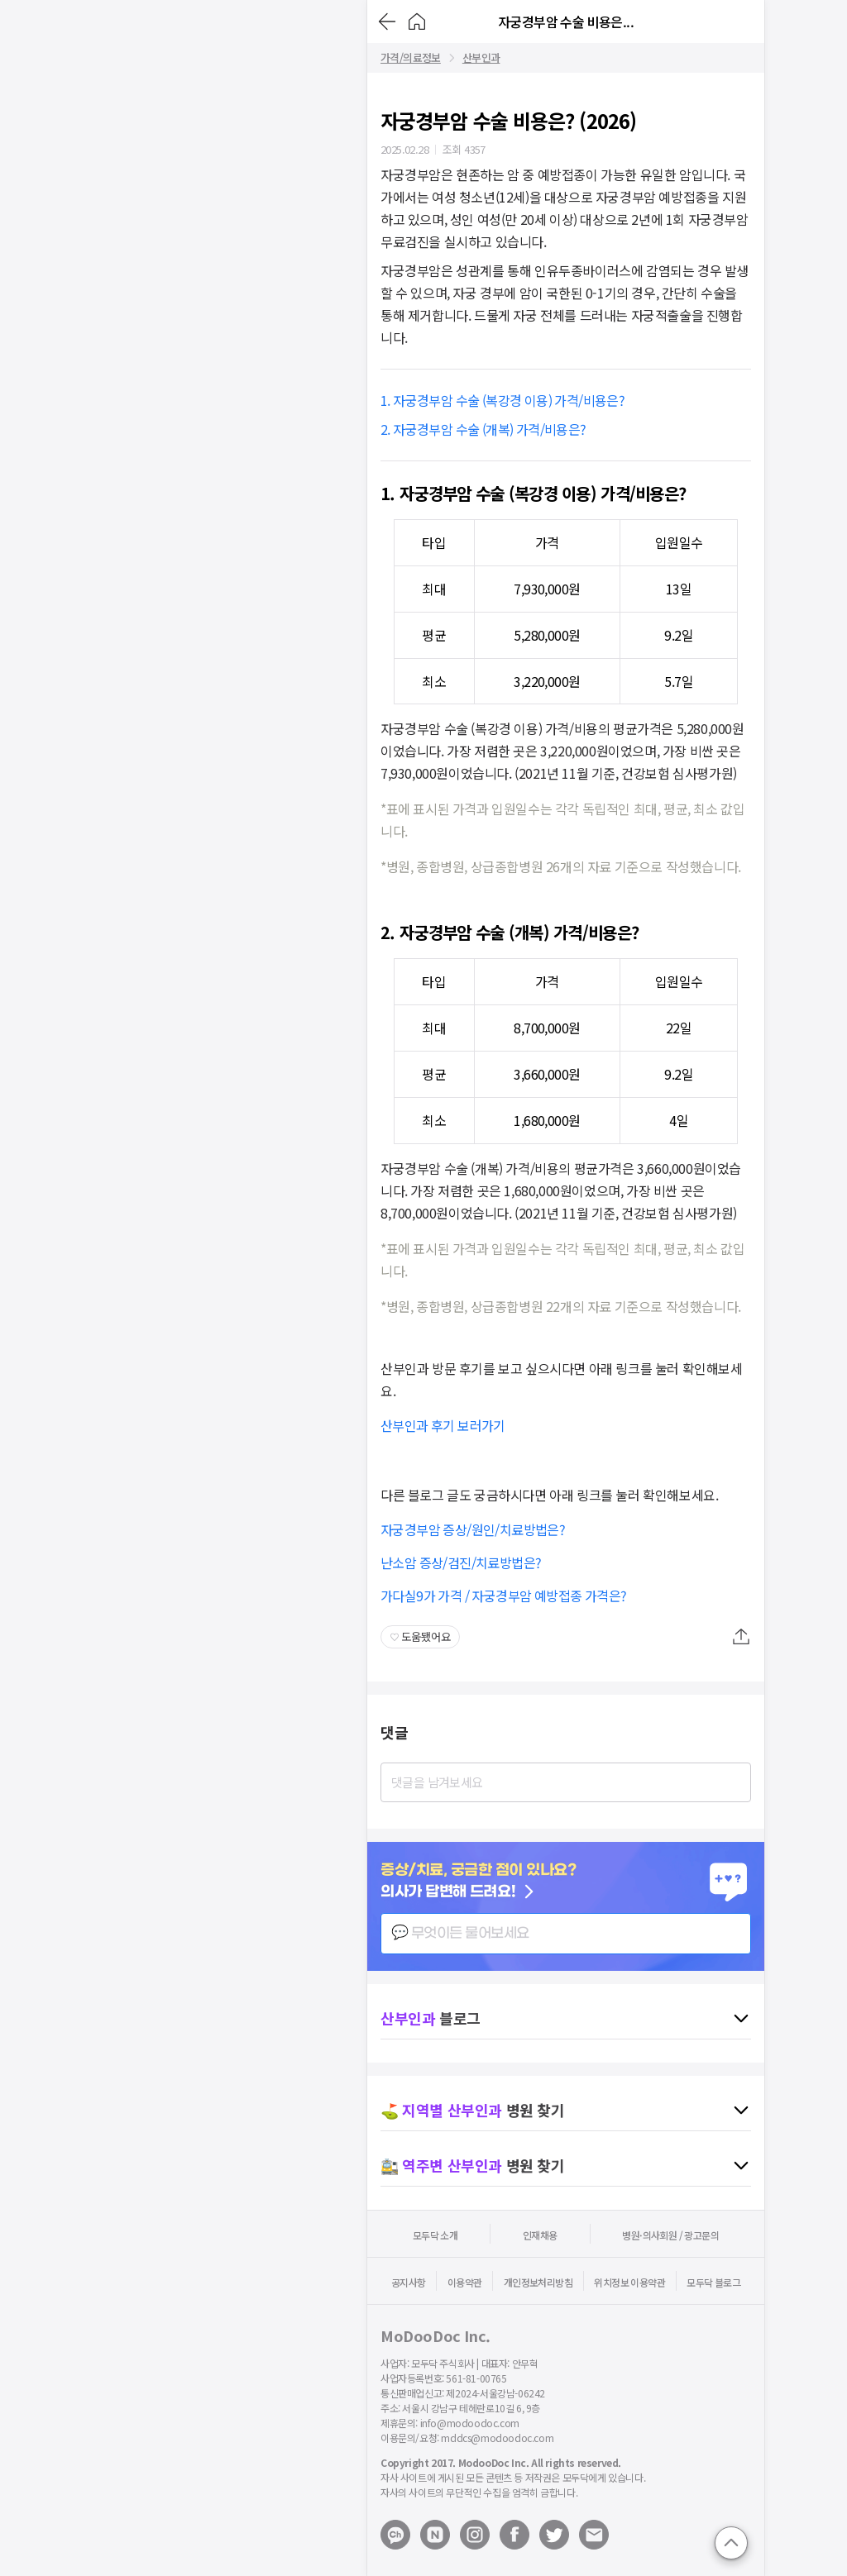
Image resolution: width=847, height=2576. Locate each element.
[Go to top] (731, 2542)
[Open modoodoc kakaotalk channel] (395, 2535)
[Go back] (387, 21)
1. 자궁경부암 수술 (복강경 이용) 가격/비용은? (504, 400)
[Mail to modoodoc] (594, 2535)
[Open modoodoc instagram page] (475, 2535)
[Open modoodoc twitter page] (554, 2535)
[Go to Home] (417, 21)
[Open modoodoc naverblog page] (435, 2535)
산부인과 (481, 57)
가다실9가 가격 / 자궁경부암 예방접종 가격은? (503, 1595)
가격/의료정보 (410, 57)
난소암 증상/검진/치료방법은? (460, 1562)
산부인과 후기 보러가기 (442, 1425)
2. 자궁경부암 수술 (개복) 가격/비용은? (484, 429)
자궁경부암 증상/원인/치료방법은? (472, 1529)
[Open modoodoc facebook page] (514, 2535)
